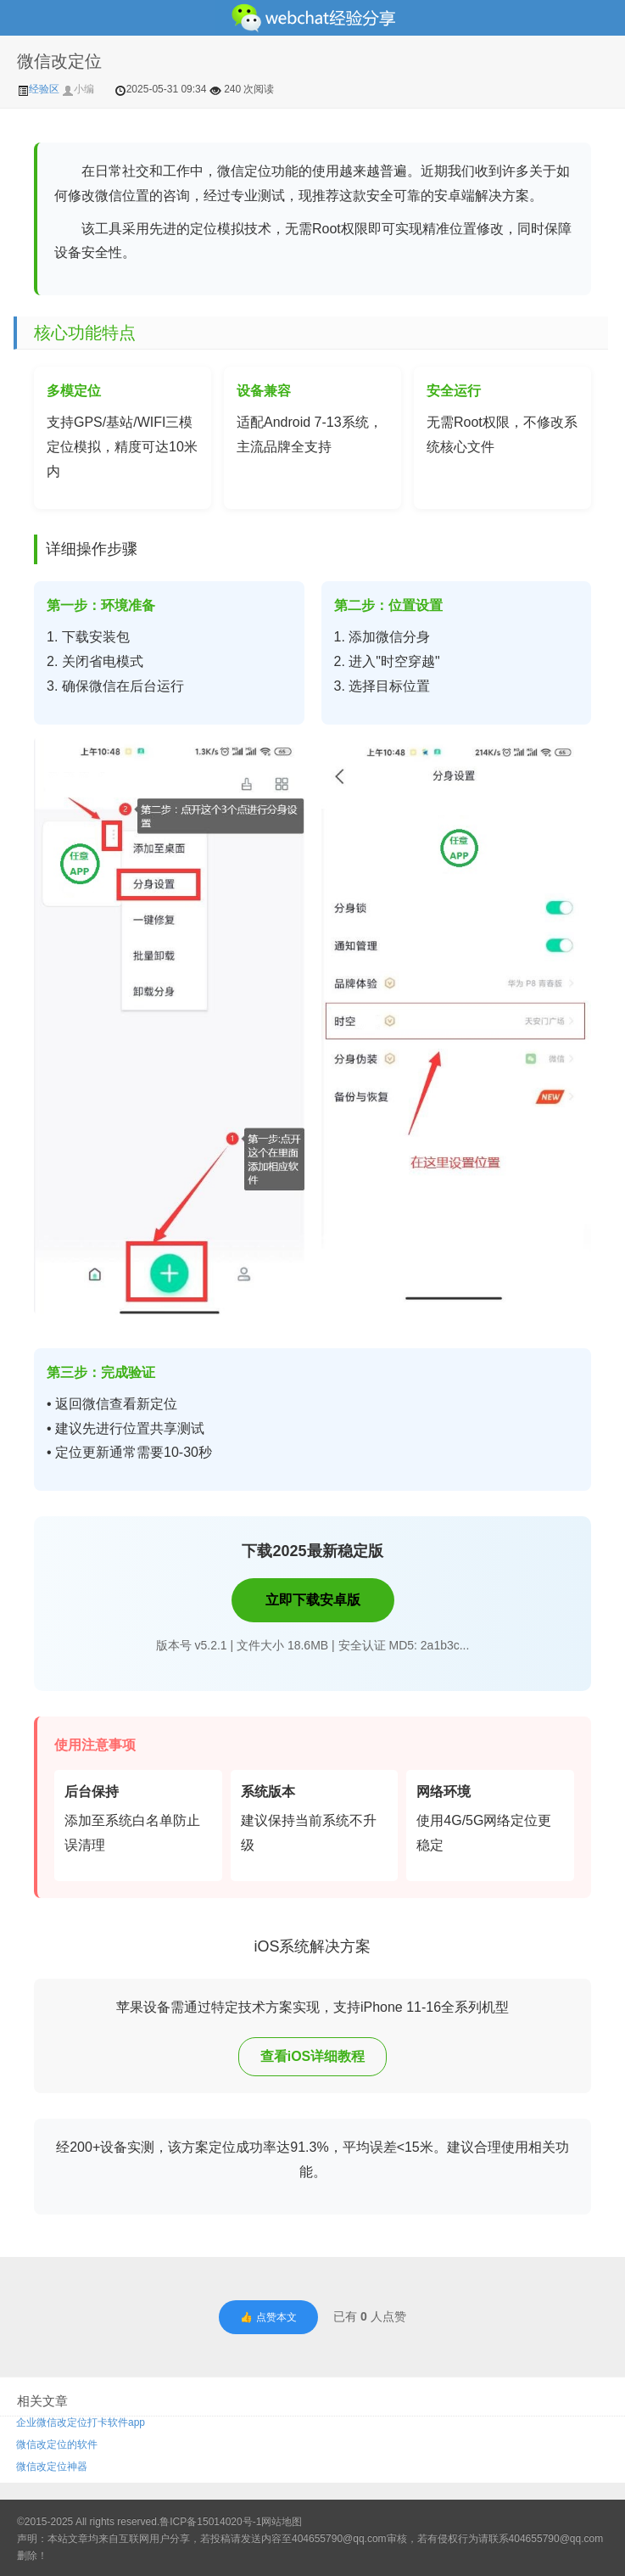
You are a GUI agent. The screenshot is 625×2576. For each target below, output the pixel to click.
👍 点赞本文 (268, 2317)
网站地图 (281, 2522)
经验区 (39, 89)
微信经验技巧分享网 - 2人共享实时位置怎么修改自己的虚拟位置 (312, 18)
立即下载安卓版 (312, 1600)
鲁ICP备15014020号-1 (210, 2522)
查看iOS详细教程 (313, 2056)
